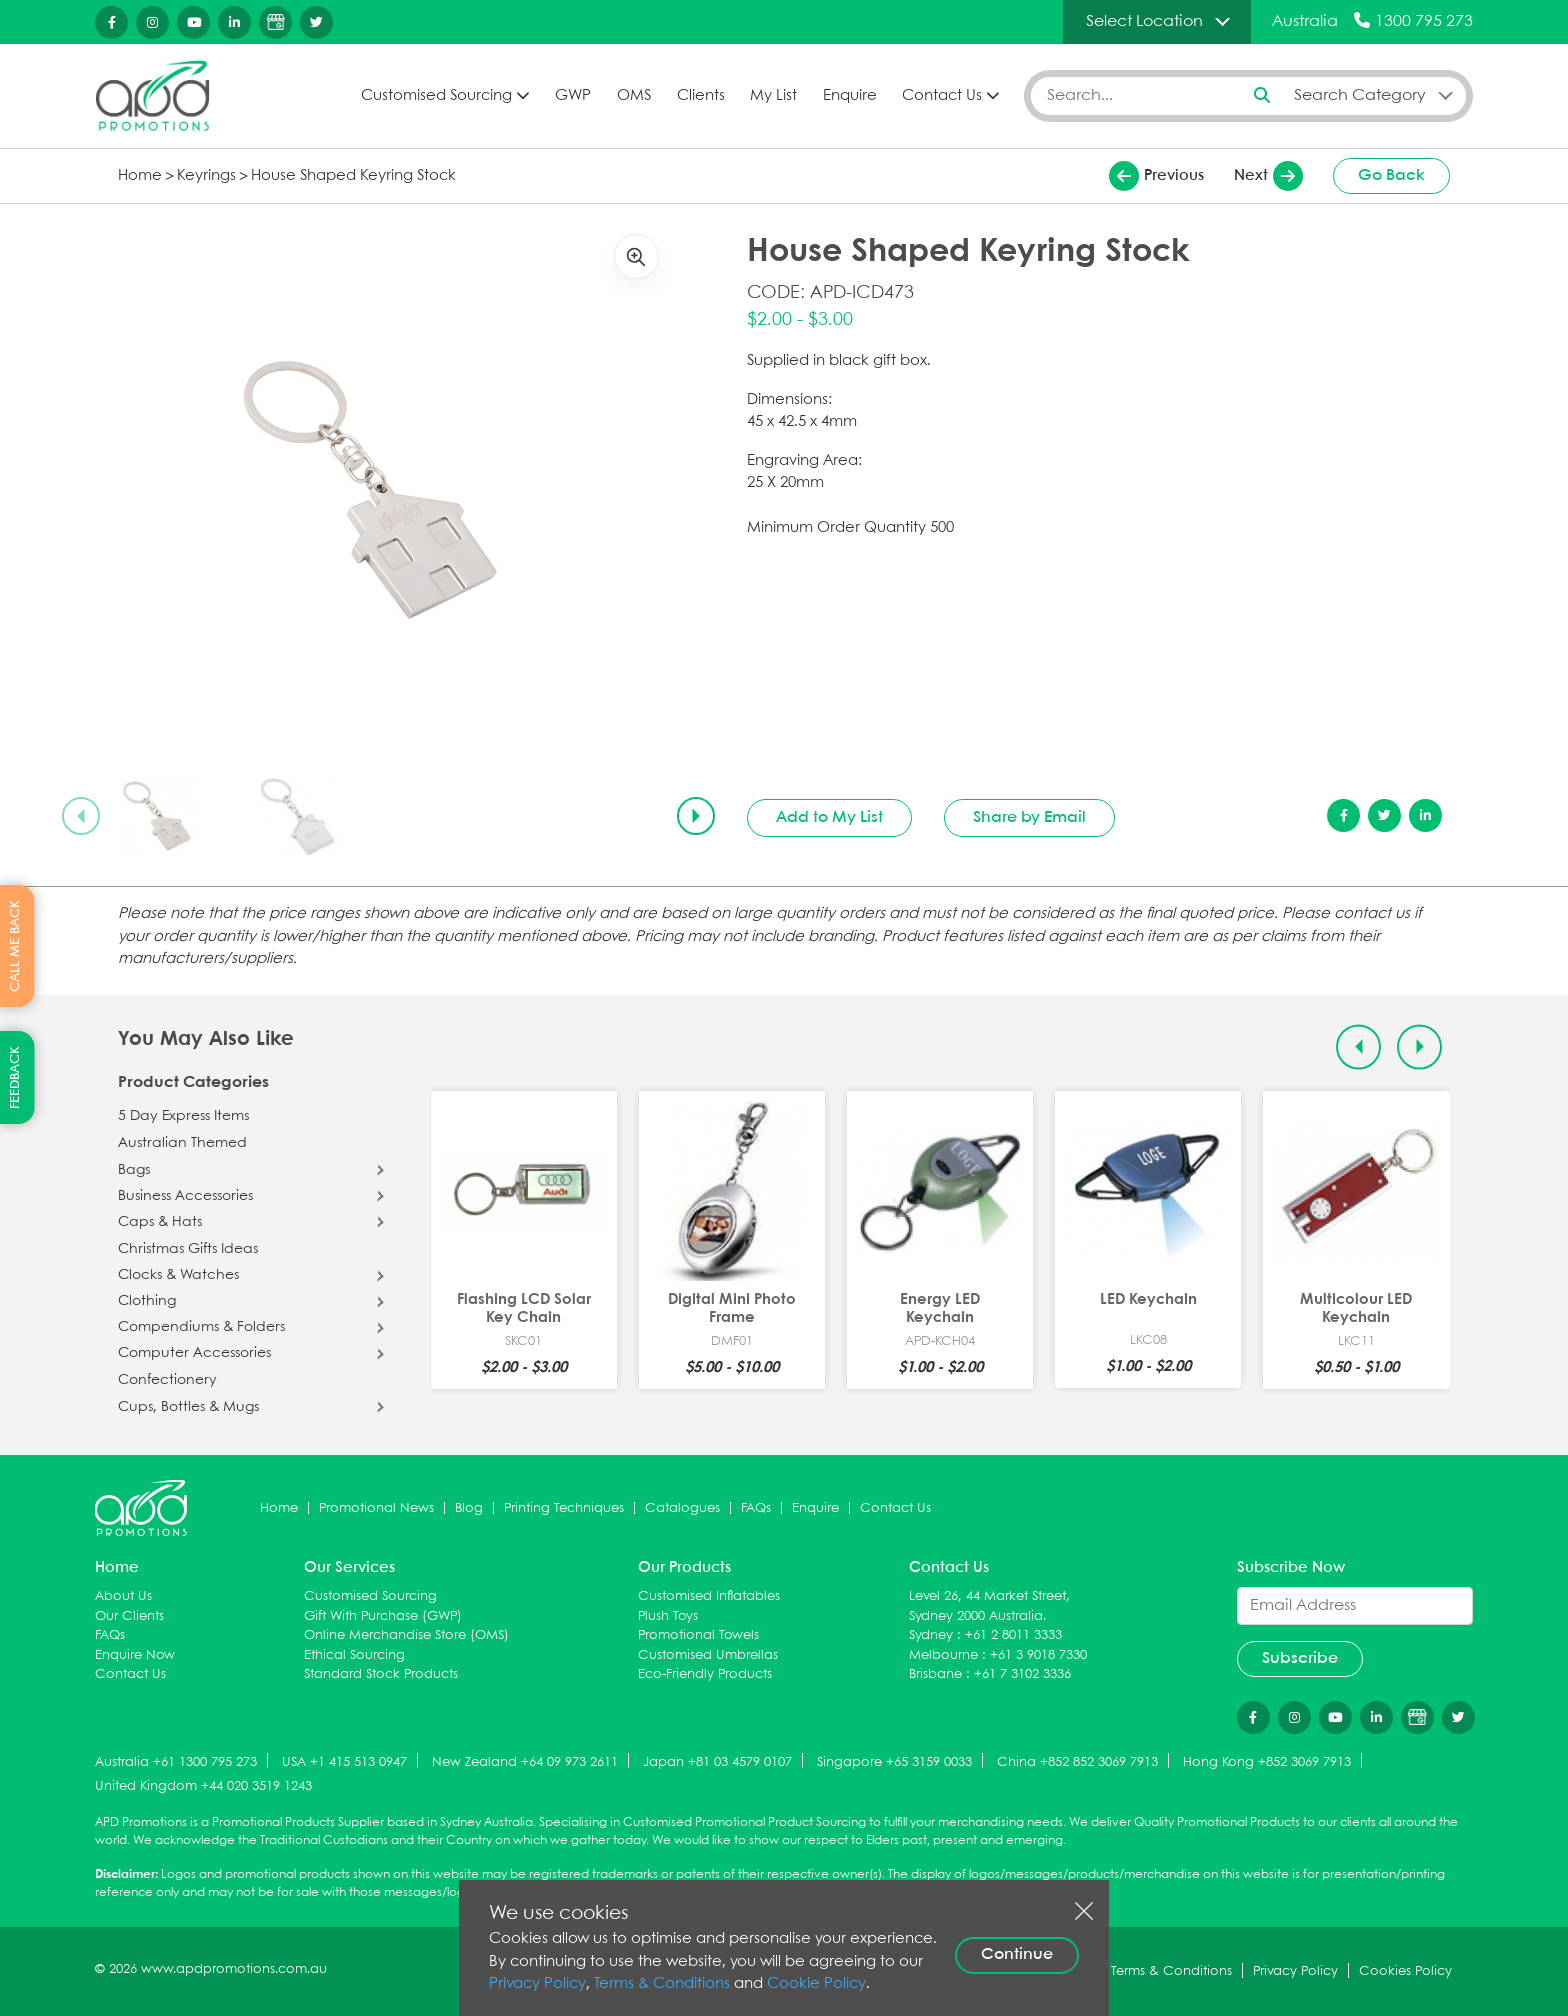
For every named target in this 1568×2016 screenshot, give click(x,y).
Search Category (1360, 95)
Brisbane (935, 1674)
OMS (634, 96)
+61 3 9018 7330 (1038, 1655)
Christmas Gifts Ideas (188, 1249)
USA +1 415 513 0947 (344, 1762)
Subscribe (1300, 1658)
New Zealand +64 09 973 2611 (525, 1762)
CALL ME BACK (15, 946)
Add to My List (829, 817)
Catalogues (682, 1508)
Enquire (850, 96)
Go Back (1391, 175)
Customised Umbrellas (708, 1655)
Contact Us (942, 96)
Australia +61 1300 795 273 (176, 1762)
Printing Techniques (564, 1508)
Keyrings (206, 176)
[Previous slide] (81, 816)
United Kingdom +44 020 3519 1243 (203, 1786)
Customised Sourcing (436, 96)
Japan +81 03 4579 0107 (717, 1762)
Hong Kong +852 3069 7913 (1267, 1762)
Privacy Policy (537, 1984)
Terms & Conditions (662, 1984)
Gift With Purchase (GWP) (383, 1616)
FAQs (756, 1508)
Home (140, 176)
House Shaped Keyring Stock (353, 176)
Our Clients (129, 1616)
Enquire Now (135, 1655)
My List (773, 96)
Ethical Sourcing (354, 1655)
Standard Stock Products (381, 1674)
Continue (1017, 1954)
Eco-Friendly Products (705, 1674)
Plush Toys (668, 1616)
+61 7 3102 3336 (1022, 1674)
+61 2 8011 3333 (1013, 1635)
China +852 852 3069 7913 (1077, 1762)
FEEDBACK (15, 1077)
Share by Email (1029, 817)
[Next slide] (696, 816)
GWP (573, 96)
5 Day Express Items (183, 1116)
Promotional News (376, 1508)
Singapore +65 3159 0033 (894, 1762)
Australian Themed (182, 1143)
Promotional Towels (698, 1635)
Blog (469, 1508)
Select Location (1144, 21)
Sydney (931, 1635)
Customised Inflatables (709, 1596)
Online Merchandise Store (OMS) (406, 1635)
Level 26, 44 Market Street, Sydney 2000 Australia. (989, 1606)
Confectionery (167, 1380)
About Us (123, 1596)
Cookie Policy (816, 1984)
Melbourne (943, 1655)
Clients (701, 96)
